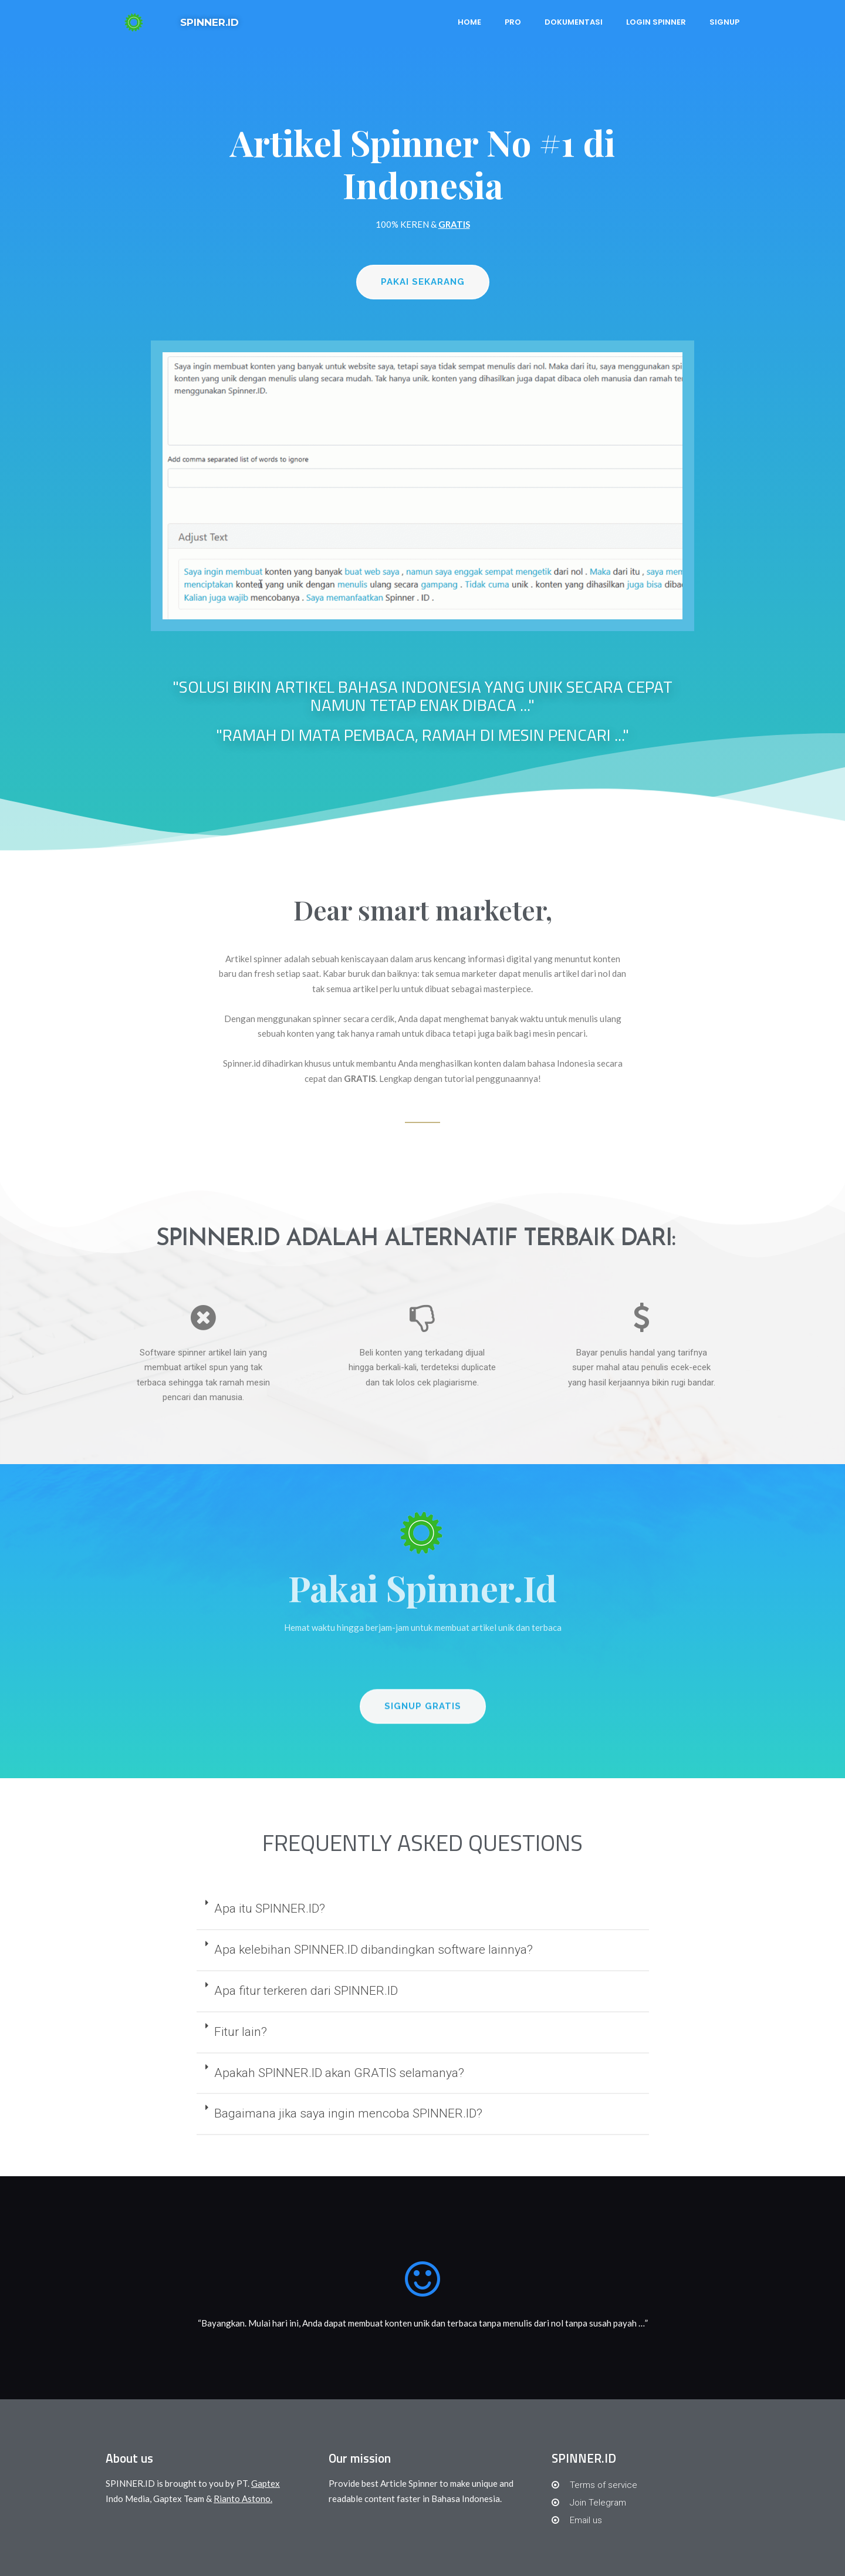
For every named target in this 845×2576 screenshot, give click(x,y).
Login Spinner (656, 22)
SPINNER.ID (209, 22)
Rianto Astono (242, 2498)
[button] (422, 282)
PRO (513, 22)
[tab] (423, 1909)
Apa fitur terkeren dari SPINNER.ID (306, 1991)
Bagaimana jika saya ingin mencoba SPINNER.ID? (348, 2113)
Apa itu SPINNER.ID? (269, 1908)
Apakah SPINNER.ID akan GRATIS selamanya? (339, 2073)
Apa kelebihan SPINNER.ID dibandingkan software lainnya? (373, 1950)
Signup (724, 22)
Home (469, 22)
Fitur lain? (240, 2032)
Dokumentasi (574, 22)
